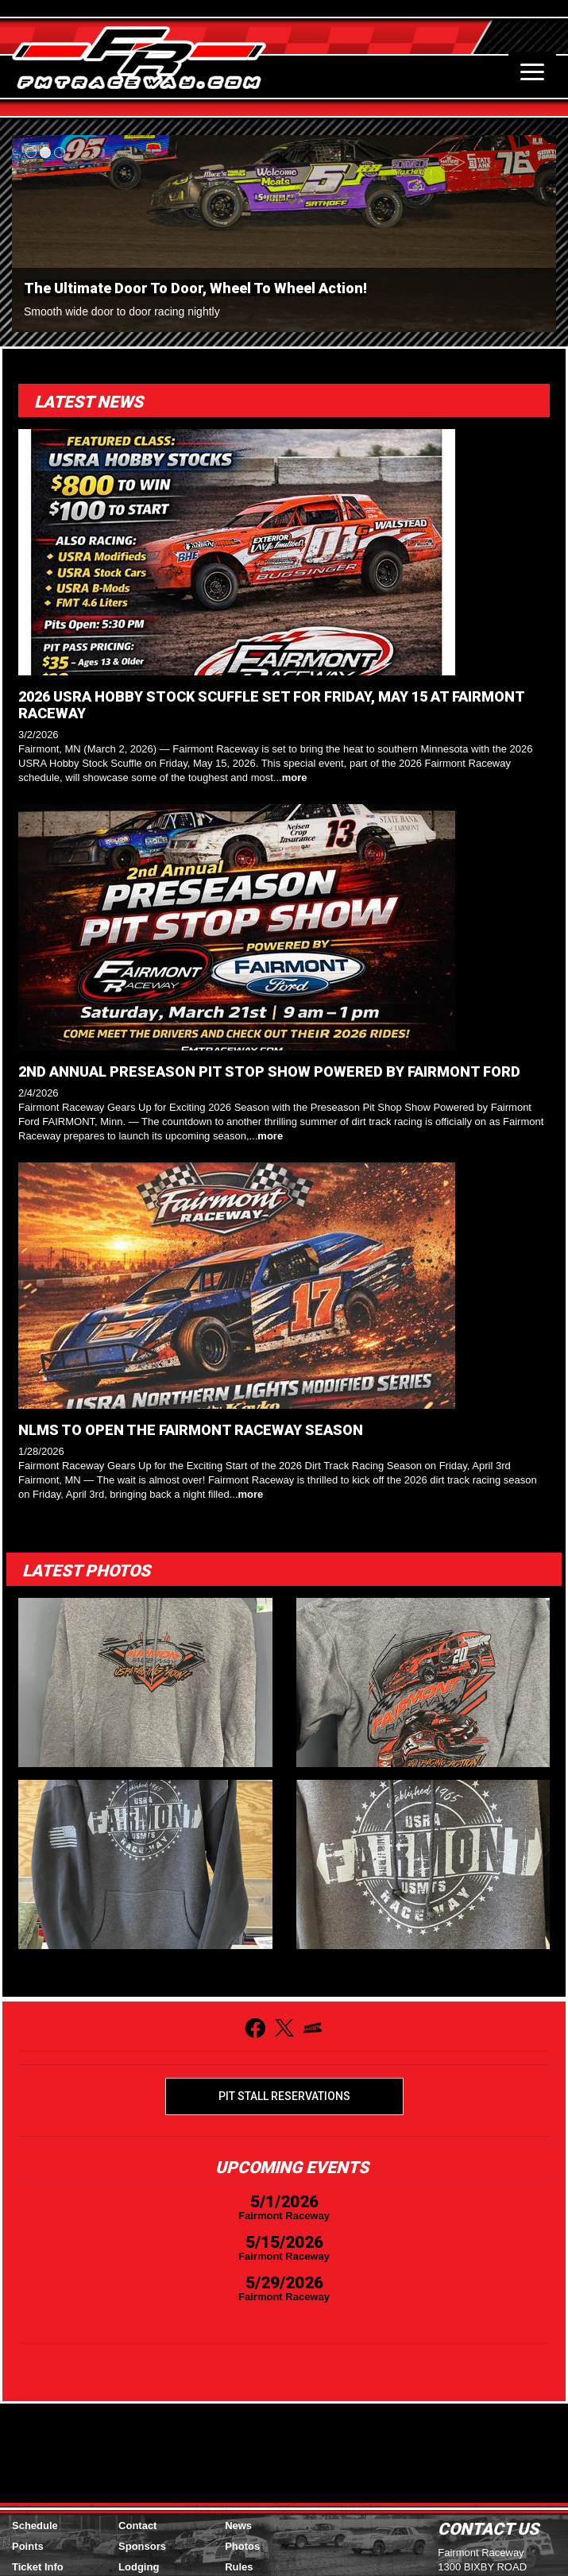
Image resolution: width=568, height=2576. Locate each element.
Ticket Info (38, 2567)
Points (28, 2546)
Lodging (138, 2567)
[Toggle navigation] (532, 71)
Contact (137, 2526)
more (294, 777)
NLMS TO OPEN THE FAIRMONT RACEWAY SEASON (190, 1429)
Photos (242, 2546)
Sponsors (142, 2546)
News (238, 2526)
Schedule (35, 2526)
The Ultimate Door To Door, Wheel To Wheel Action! (195, 288)
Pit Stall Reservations (284, 2096)
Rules (239, 2567)
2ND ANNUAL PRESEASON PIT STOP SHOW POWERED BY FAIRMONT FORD (269, 1071)
